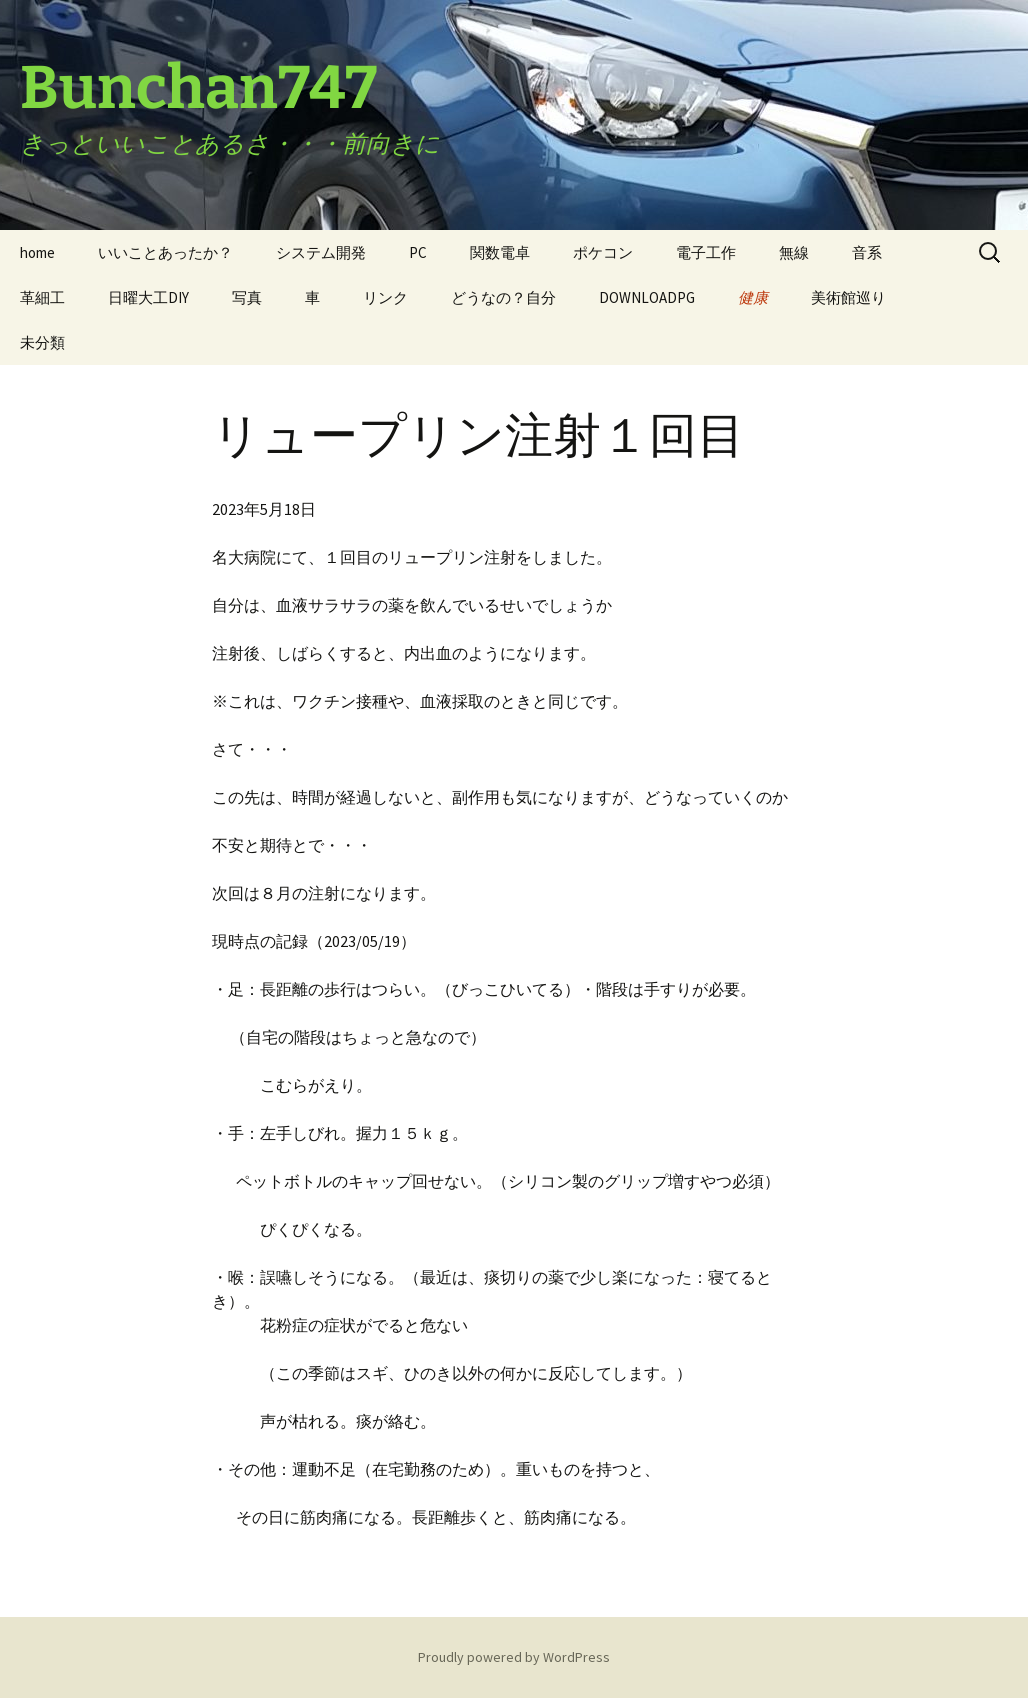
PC (418, 252)
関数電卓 (500, 252)
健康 (753, 297)
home (37, 252)
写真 (247, 297)
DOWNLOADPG (647, 297)
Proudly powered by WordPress (514, 1657)
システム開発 (321, 252)
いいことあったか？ (165, 252)
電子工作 (706, 252)
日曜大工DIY (148, 297)
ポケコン (603, 252)
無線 (794, 252)
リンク (385, 297)
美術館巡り (848, 297)
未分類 (42, 342)
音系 (867, 252)
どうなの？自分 (503, 297)
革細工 (42, 297)
